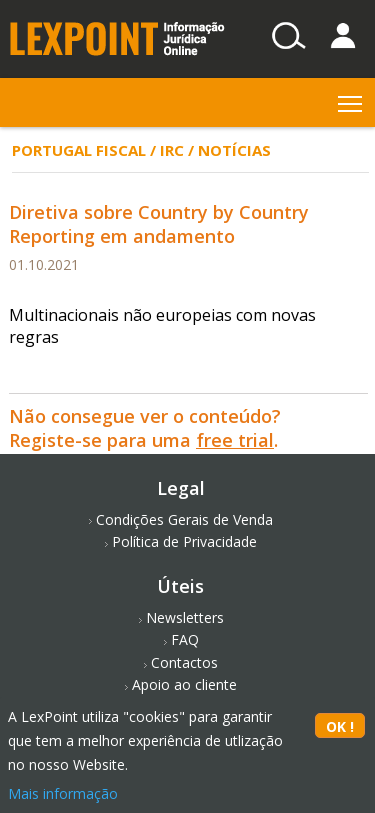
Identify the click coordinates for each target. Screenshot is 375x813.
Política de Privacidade (184, 541)
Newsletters (185, 617)
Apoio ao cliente (184, 684)
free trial (235, 440)
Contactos (184, 662)
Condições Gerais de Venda (184, 519)
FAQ (185, 639)
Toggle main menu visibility (351, 99)
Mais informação (63, 793)
